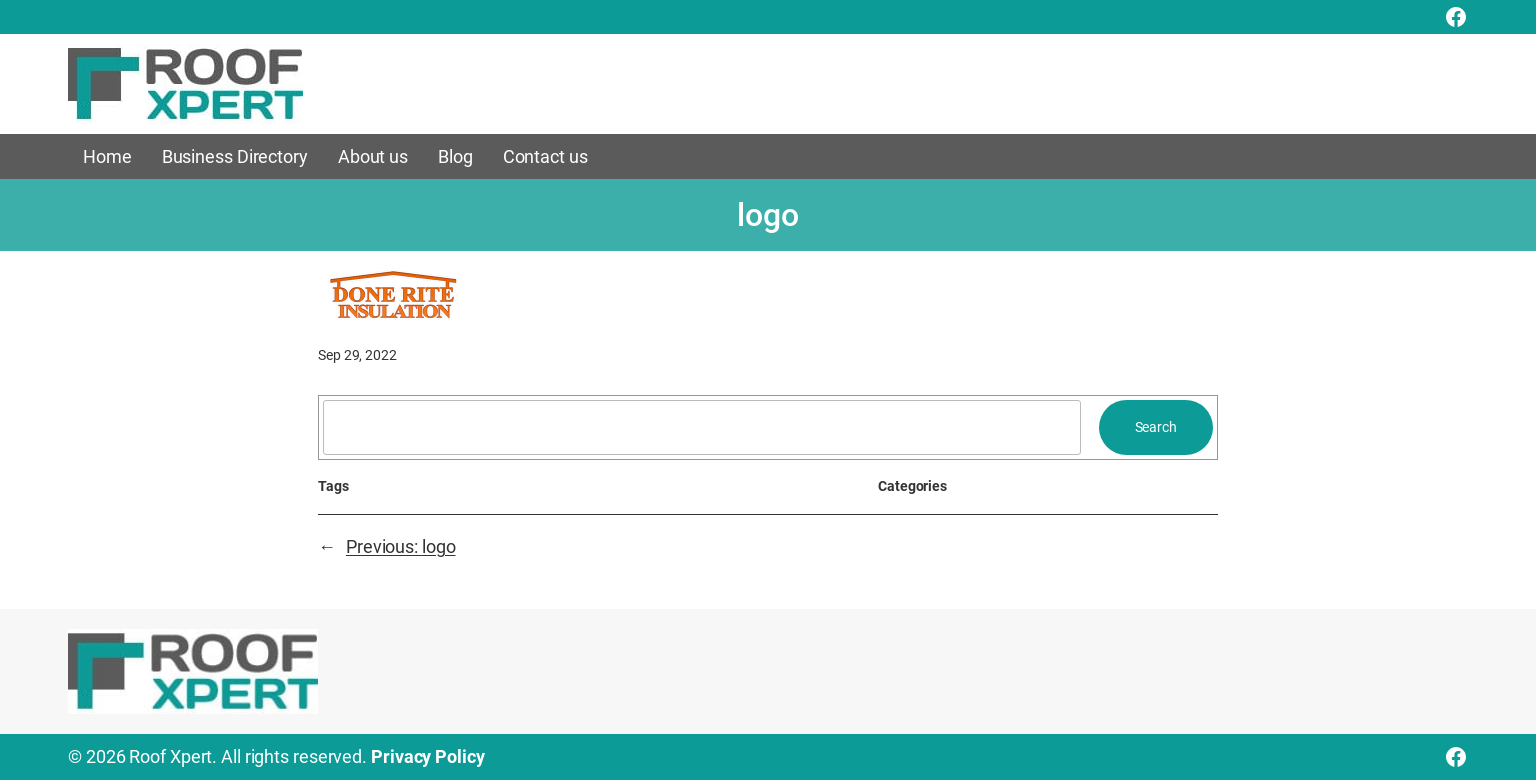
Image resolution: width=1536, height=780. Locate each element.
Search (1156, 427)
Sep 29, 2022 (357, 355)
